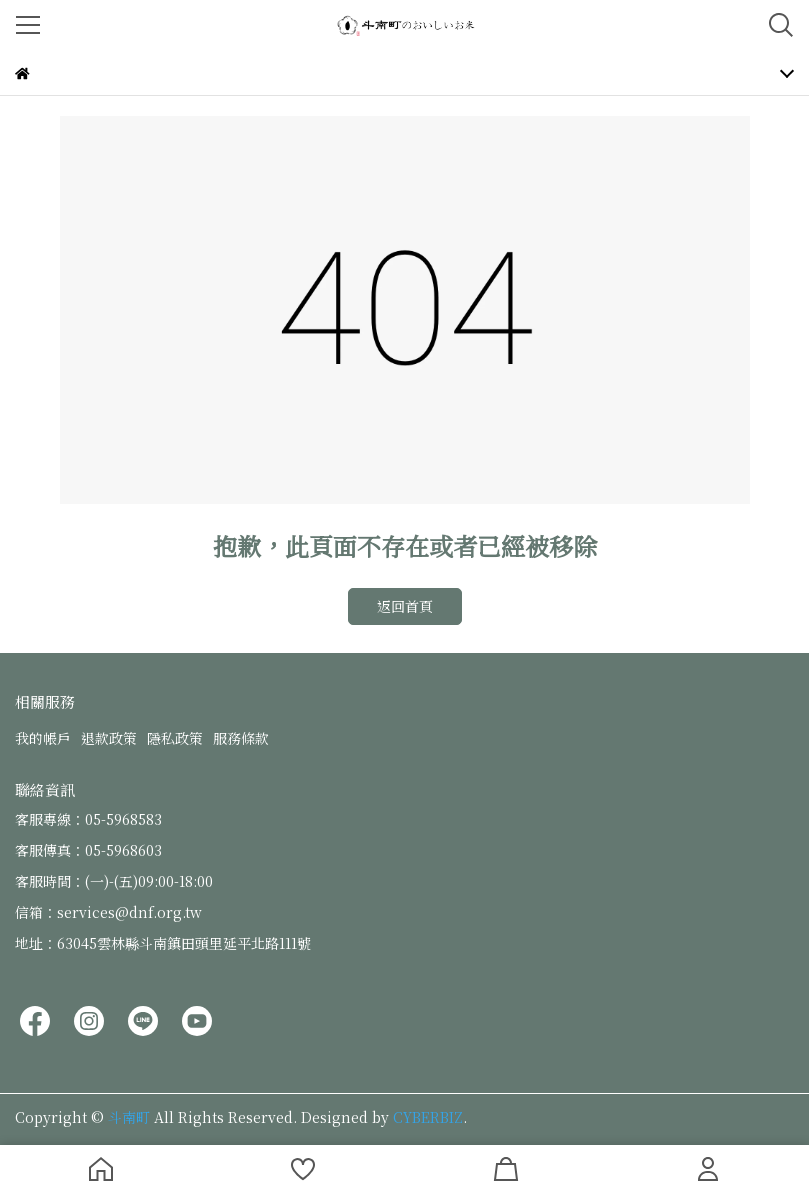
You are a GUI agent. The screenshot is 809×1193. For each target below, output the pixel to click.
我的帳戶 (43, 738)
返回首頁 (405, 606)
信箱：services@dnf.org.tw (108, 912)
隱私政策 (175, 738)
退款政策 (109, 738)
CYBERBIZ (428, 1117)
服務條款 (241, 738)
